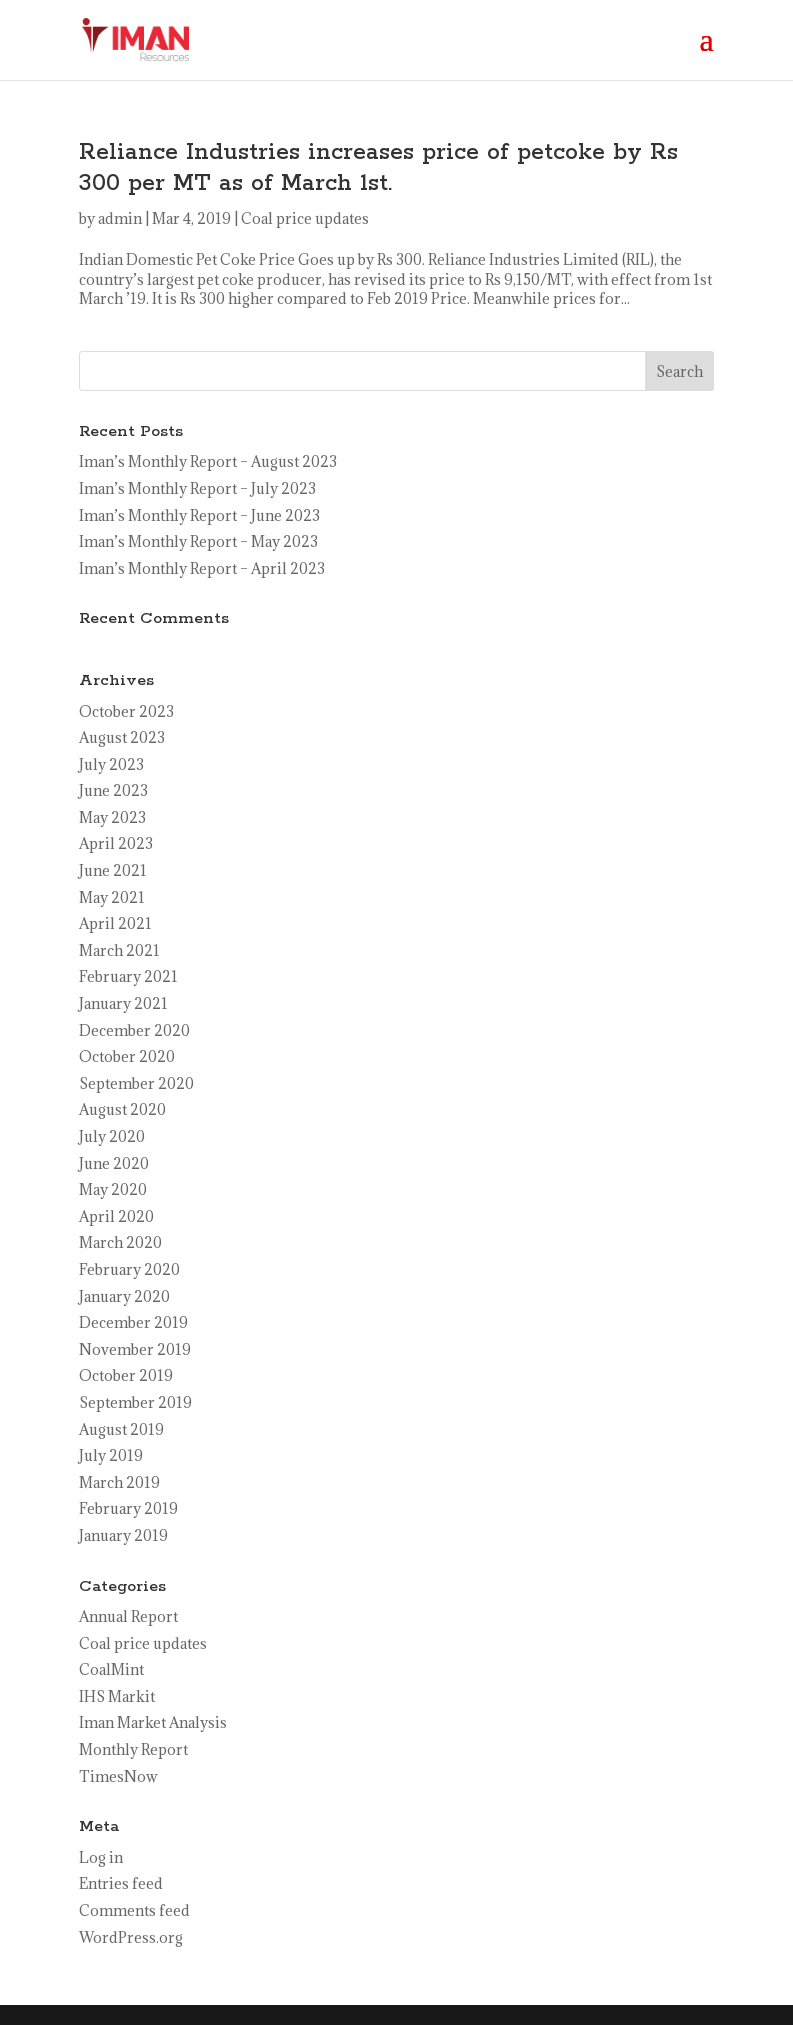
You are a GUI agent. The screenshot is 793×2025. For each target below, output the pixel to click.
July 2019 (111, 1455)
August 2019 (121, 1429)
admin (120, 218)
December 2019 (133, 1322)
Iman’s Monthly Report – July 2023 (197, 488)
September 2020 (136, 1083)
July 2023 (111, 764)
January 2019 (123, 1535)
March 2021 (119, 950)
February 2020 (129, 1269)
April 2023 (116, 843)
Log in (101, 1857)
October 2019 (126, 1375)
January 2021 (123, 1003)
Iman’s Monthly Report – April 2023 (202, 568)
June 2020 (114, 1163)
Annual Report (128, 1616)
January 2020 (124, 1296)
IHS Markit (117, 1696)
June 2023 (113, 790)
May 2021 (112, 897)
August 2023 (122, 737)
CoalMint (111, 1669)
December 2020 (134, 1030)
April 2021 (115, 923)
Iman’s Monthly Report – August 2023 (208, 461)
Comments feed (134, 1910)
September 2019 (135, 1402)
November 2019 (135, 1349)
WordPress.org (131, 1937)
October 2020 (127, 1056)
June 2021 (113, 870)
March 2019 (119, 1482)
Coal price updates (305, 218)
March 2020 (120, 1242)
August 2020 (122, 1109)
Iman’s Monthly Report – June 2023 (199, 515)
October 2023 (126, 711)
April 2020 (116, 1216)
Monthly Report (133, 1749)
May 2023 (112, 817)
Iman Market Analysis (153, 1722)
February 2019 (128, 1508)
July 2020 (112, 1136)
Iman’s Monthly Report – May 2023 (198, 541)
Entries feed (121, 1883)
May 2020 (113, 1189)
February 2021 (128, 976)
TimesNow (118, 1776)
